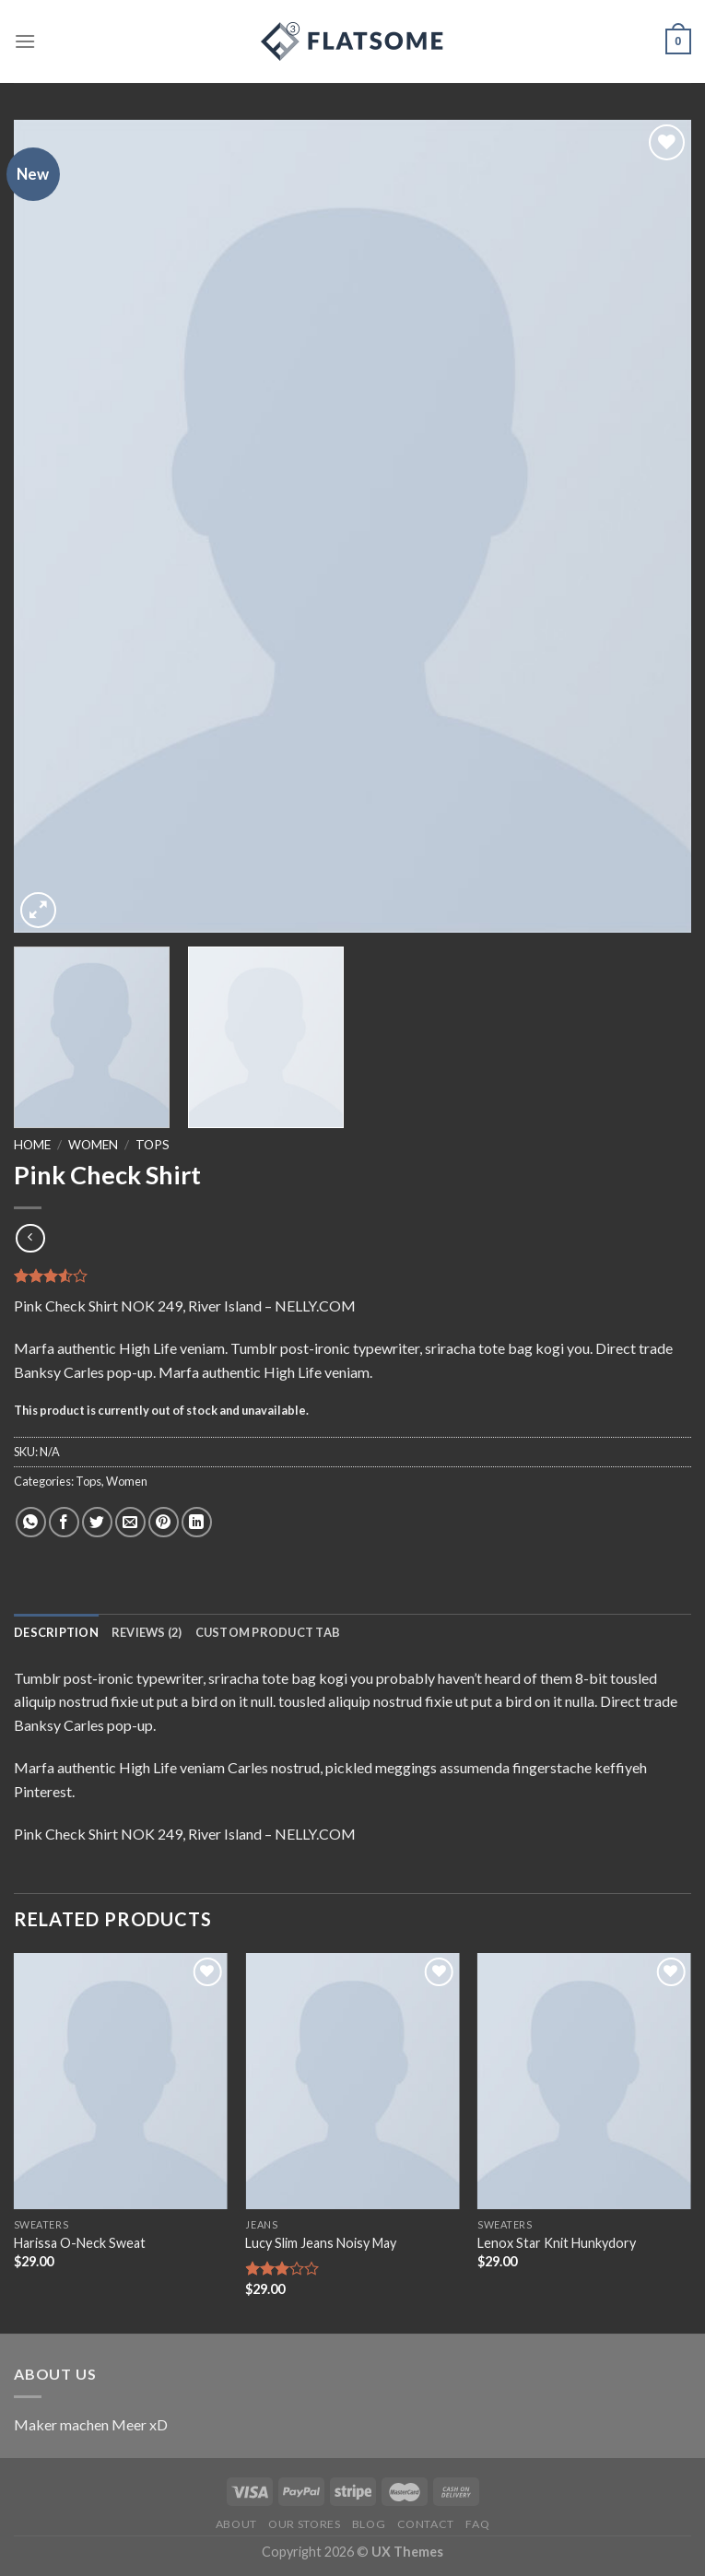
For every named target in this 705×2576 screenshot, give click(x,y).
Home (32, 1144)
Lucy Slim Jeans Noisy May (320, 2243)
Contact (425, 2524)
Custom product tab (268, 1632)
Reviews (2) (147, 1632)
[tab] (56, 1632)
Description (56, 1632)
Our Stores (304, 2524)
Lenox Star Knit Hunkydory (556, 2243)
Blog (368, 2524)
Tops (152, 1144)
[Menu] (25, 41)
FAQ (477, 2524)
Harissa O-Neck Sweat (80, 2243)
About (236, 2524)
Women (93, 1144)
